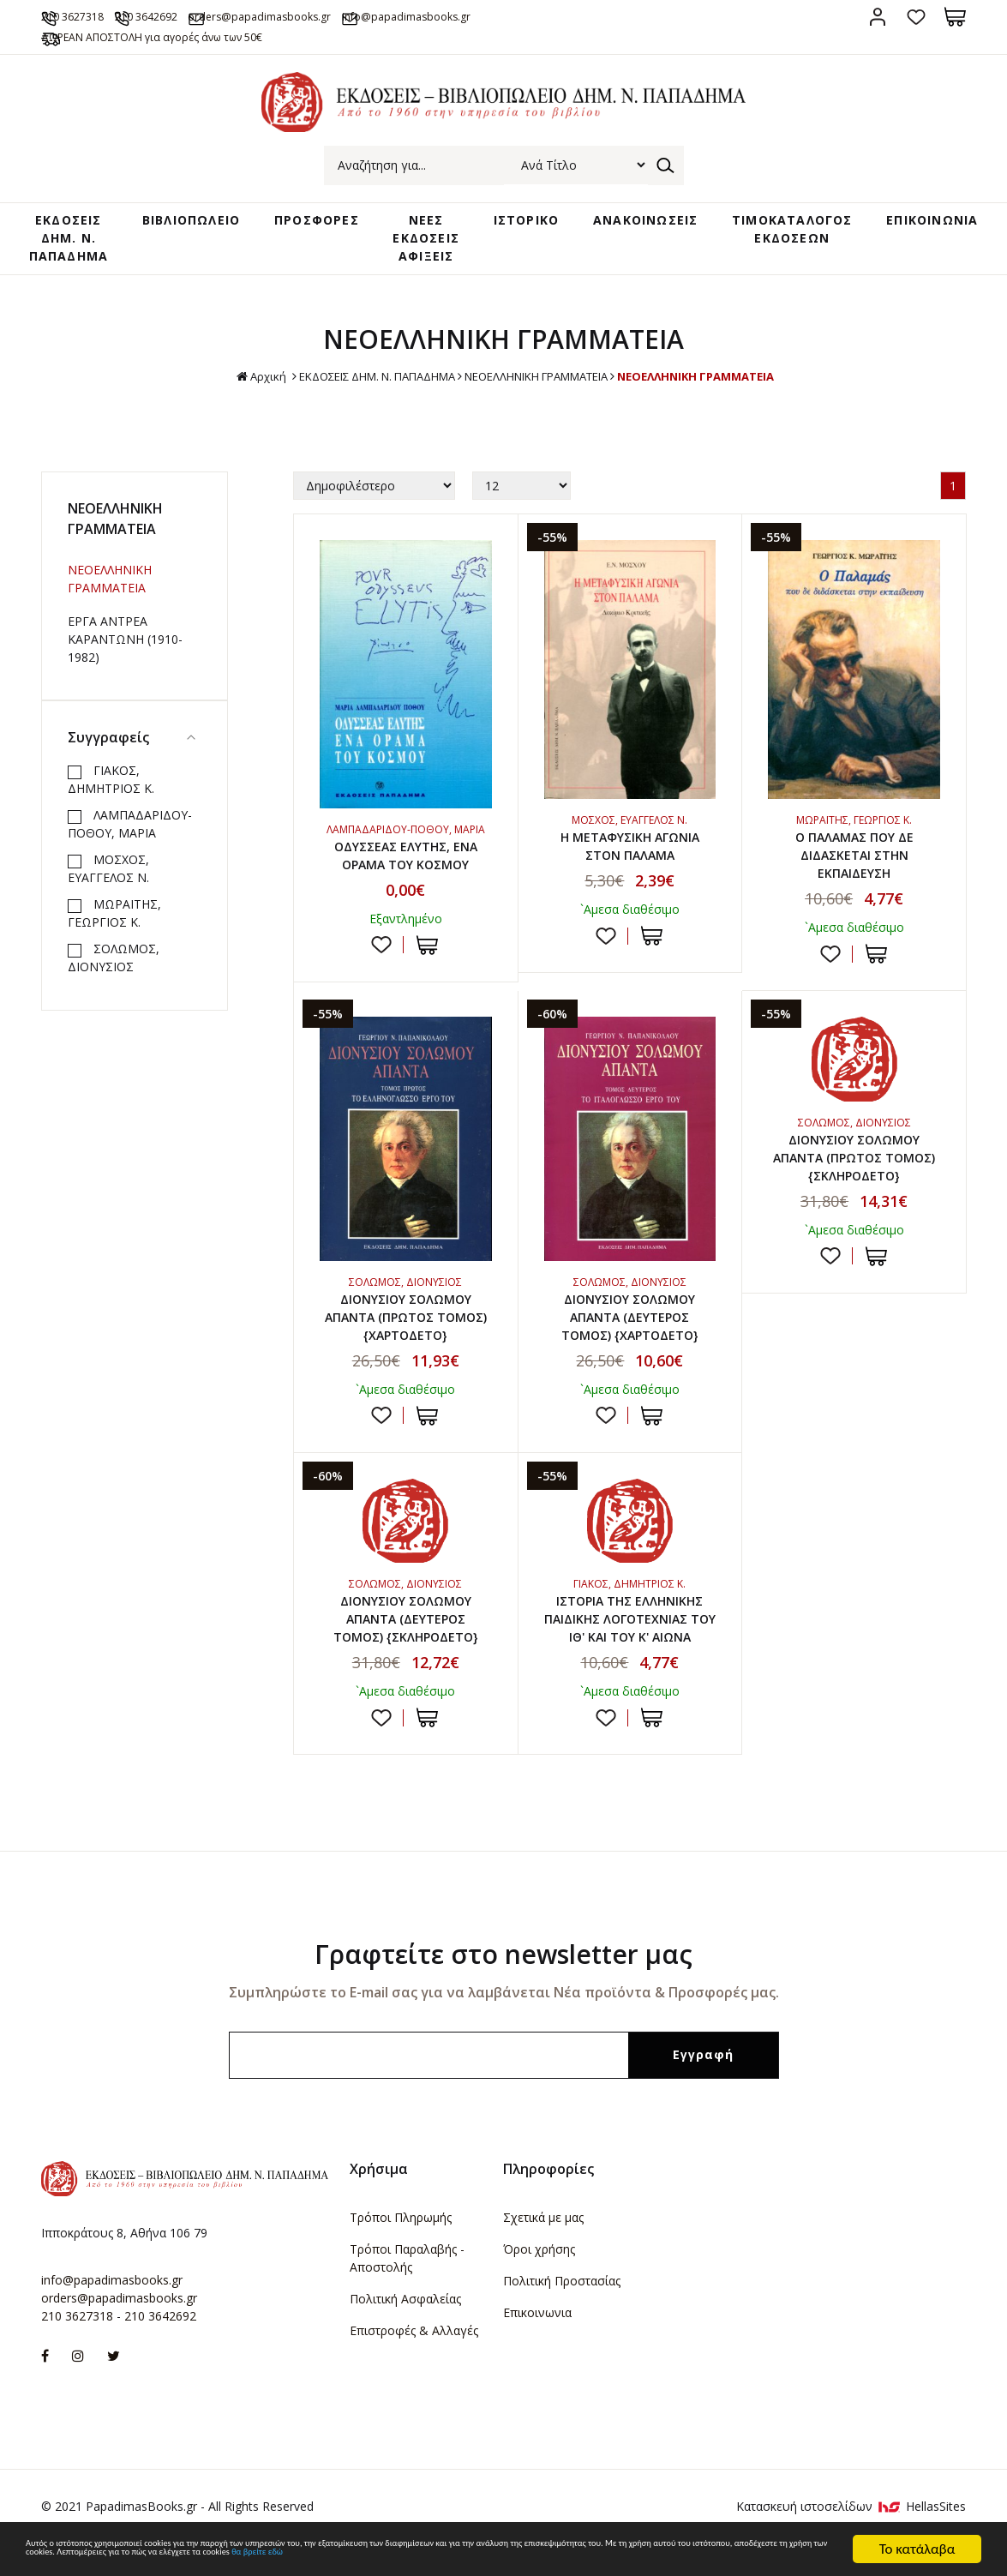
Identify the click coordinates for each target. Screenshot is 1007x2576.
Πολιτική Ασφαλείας (405, 2324)
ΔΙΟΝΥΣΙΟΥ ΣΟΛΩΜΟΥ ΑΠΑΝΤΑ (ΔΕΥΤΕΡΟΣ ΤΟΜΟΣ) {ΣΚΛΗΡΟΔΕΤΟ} (405, 1641)
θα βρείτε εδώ (116, 2557)
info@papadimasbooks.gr (528, 16)
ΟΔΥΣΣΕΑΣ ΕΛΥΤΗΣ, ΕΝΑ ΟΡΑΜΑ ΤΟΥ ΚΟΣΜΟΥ (406, 860)
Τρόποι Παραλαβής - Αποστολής (407, 2284)
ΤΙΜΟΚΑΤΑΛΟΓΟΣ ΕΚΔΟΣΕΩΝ (771, 231)
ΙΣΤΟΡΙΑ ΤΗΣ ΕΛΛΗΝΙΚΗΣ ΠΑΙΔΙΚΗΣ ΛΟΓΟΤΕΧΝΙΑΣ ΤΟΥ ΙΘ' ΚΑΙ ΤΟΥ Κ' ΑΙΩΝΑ (630, 1641)
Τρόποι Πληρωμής (401, 2243)
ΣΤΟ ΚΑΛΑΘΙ (427, 953)
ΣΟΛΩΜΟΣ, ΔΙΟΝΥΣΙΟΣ (113, 961)
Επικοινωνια (537, 2338)
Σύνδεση (878, 16)
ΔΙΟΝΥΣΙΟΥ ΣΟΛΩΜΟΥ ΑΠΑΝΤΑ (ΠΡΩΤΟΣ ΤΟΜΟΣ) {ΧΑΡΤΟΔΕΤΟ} (405, 1331)
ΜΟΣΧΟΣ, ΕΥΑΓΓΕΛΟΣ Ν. (108, 872)
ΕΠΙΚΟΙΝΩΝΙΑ (905, 222)
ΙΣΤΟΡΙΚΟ (520, 222)
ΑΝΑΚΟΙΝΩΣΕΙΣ (631, 222)
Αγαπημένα (916, 16)
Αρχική (231, 380)
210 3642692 (202, 16)
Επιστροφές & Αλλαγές (414, 2356)
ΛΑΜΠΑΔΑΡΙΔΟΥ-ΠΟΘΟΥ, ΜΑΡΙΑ (130, 827)
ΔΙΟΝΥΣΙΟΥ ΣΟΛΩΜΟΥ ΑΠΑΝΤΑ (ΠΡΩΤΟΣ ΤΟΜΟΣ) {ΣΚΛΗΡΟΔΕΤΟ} (854, 1172)
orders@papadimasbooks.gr (348, 16)
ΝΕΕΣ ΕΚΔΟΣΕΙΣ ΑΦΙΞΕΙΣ (431, 239)
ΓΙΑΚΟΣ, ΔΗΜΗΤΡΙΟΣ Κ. (111, 783)
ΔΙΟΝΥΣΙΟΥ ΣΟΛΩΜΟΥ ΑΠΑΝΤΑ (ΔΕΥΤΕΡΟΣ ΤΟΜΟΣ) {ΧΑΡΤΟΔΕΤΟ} (630, 1331)
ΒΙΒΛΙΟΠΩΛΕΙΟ (210, 222)
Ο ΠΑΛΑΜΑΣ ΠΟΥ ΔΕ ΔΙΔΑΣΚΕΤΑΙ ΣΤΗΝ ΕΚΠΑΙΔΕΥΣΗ (854, 862)
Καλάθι (955, 16)
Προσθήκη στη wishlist (382, 953)
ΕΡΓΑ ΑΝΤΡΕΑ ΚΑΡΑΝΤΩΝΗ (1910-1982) (125, 642)
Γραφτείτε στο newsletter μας (503, 1979)
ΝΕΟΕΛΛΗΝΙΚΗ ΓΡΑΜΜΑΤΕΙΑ (542, 379)
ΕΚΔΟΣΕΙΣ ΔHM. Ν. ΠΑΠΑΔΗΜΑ (94, 239)
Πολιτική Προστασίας (561, 2306)
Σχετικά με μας (543, 2243)
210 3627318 (99, 16)
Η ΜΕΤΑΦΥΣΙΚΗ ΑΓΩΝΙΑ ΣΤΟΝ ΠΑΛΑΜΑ (629, 852)
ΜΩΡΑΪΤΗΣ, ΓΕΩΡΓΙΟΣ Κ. (114, 916)
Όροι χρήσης (539, 2275)
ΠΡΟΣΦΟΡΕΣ (330, 222)
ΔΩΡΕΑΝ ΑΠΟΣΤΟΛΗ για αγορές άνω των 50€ (192, 36)
